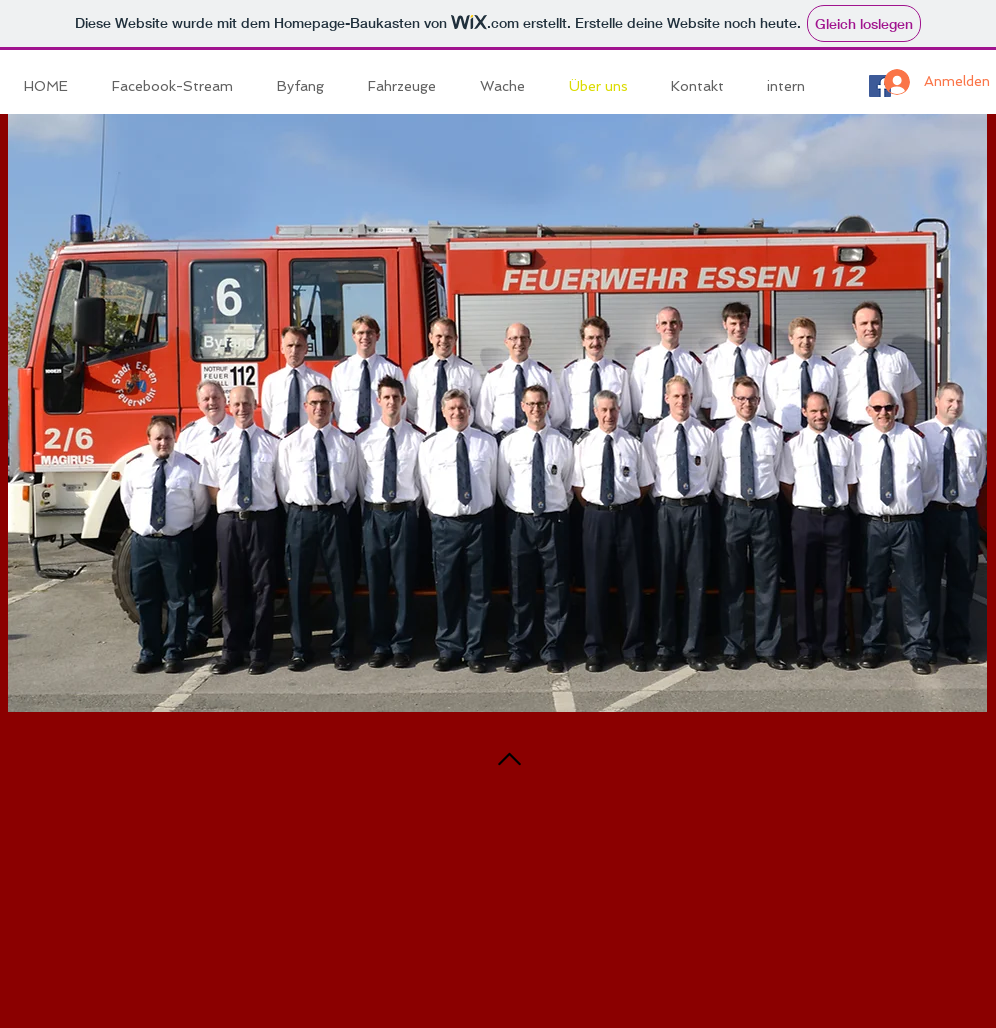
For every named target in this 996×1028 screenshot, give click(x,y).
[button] (409, 86)
